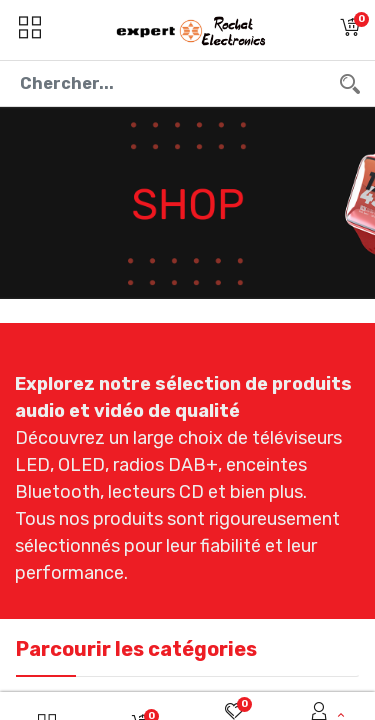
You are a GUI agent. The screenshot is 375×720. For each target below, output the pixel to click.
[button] (350, 30)
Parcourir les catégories (136, 649)
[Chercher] (350, 83)
